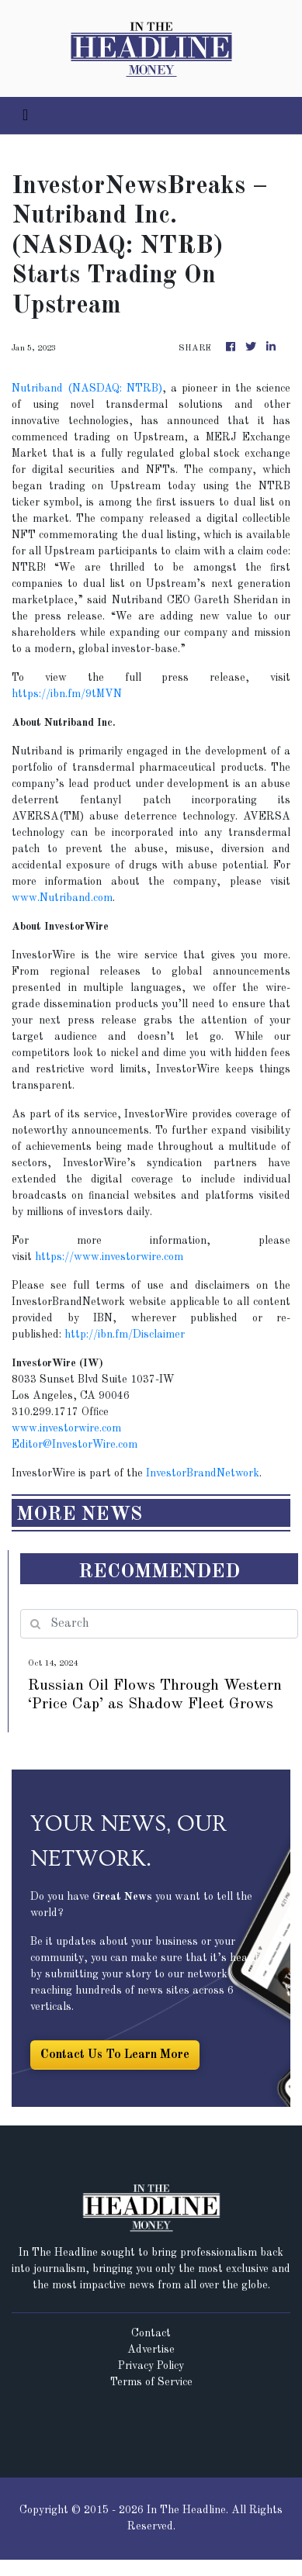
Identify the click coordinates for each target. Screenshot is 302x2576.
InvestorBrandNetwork (202, 1473)
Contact (151, 2333)
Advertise (151, 2349)
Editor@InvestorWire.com (74, 1444)
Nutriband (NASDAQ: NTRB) (87, 388)
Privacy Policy (151, 2365)
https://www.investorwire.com (109, 1257)
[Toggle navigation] (25, 115)
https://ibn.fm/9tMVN (67, 694)
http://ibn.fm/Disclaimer (124, 1334)
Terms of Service (151, 2382)
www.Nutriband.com (62, 898)
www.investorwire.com (66, 1428)
